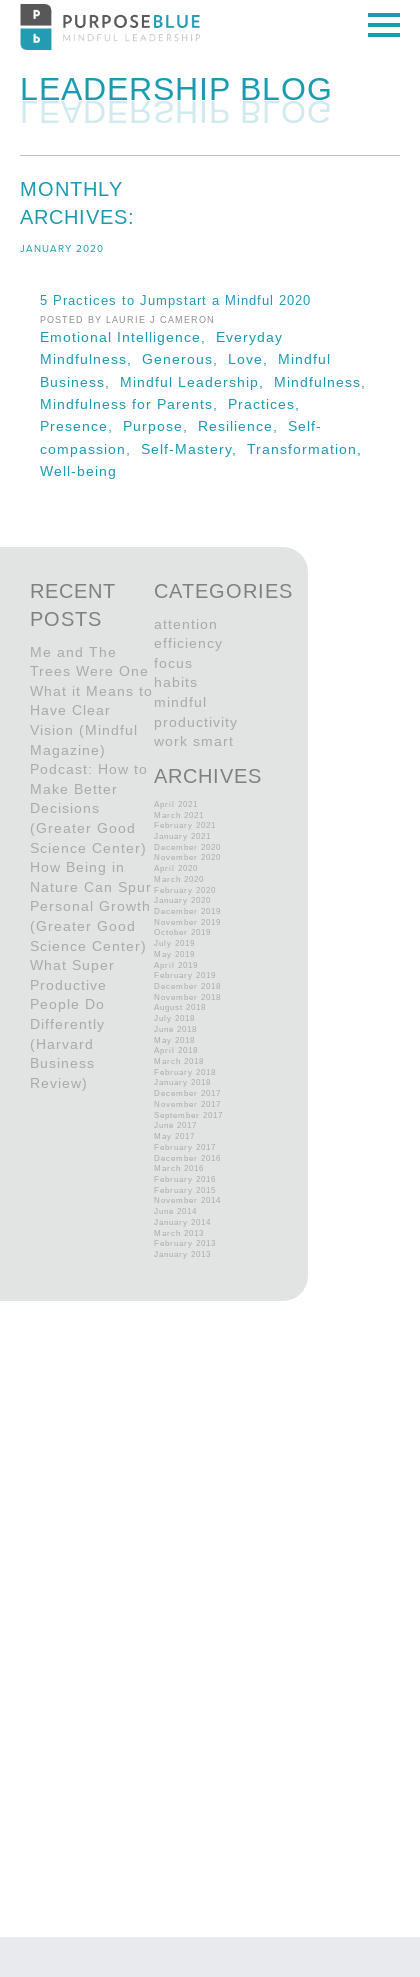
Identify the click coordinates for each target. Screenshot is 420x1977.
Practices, (266, 404)
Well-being (78, 471)
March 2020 (179, 879)
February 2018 (185, 1072)
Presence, (81, 426)
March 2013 (179, 1233)
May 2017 (174, 1136)
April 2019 (176, 965)
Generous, (185, 359)
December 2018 (187, 986)
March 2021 (179, 815)
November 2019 (187, 922)
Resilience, (243, 426)
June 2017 (175, 1125)
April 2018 (176, 1050)
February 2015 (185, 1190)
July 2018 (174, 1018)
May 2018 (174, 1040)
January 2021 (182, 836)
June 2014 (175, 1211)
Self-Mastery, (194, 449)
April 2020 (176, 868)
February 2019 (185, 975)
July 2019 (174, 943)
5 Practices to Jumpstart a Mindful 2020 (175, 301)
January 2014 (182, 1222)
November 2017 (187, 1104)
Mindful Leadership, (197, 382)
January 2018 (182, 1082)
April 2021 (176, 804)
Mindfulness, (322, 382)
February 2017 (185, 1147)
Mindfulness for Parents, (134, 404)
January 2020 (182, 900)
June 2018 (175, 1029)
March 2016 (179, 1168)
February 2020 (185, 890)
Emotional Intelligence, (128, 337)
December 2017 (187, 1093)
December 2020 (187, 847)
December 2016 (187, 1158)
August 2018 (180, 1007)
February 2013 (185, 1243)
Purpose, (160, 426)
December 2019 (187, 911)
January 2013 (182, 1254)
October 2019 (182, 932)
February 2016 (185, 1179)
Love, (253, 359)
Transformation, (307, 449)
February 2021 (185, 825)
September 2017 (188, 1115)
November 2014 (187, 1200)
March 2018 (179, 1061)
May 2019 (174, 954)
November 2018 (187, 997)
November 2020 (187, 857)
